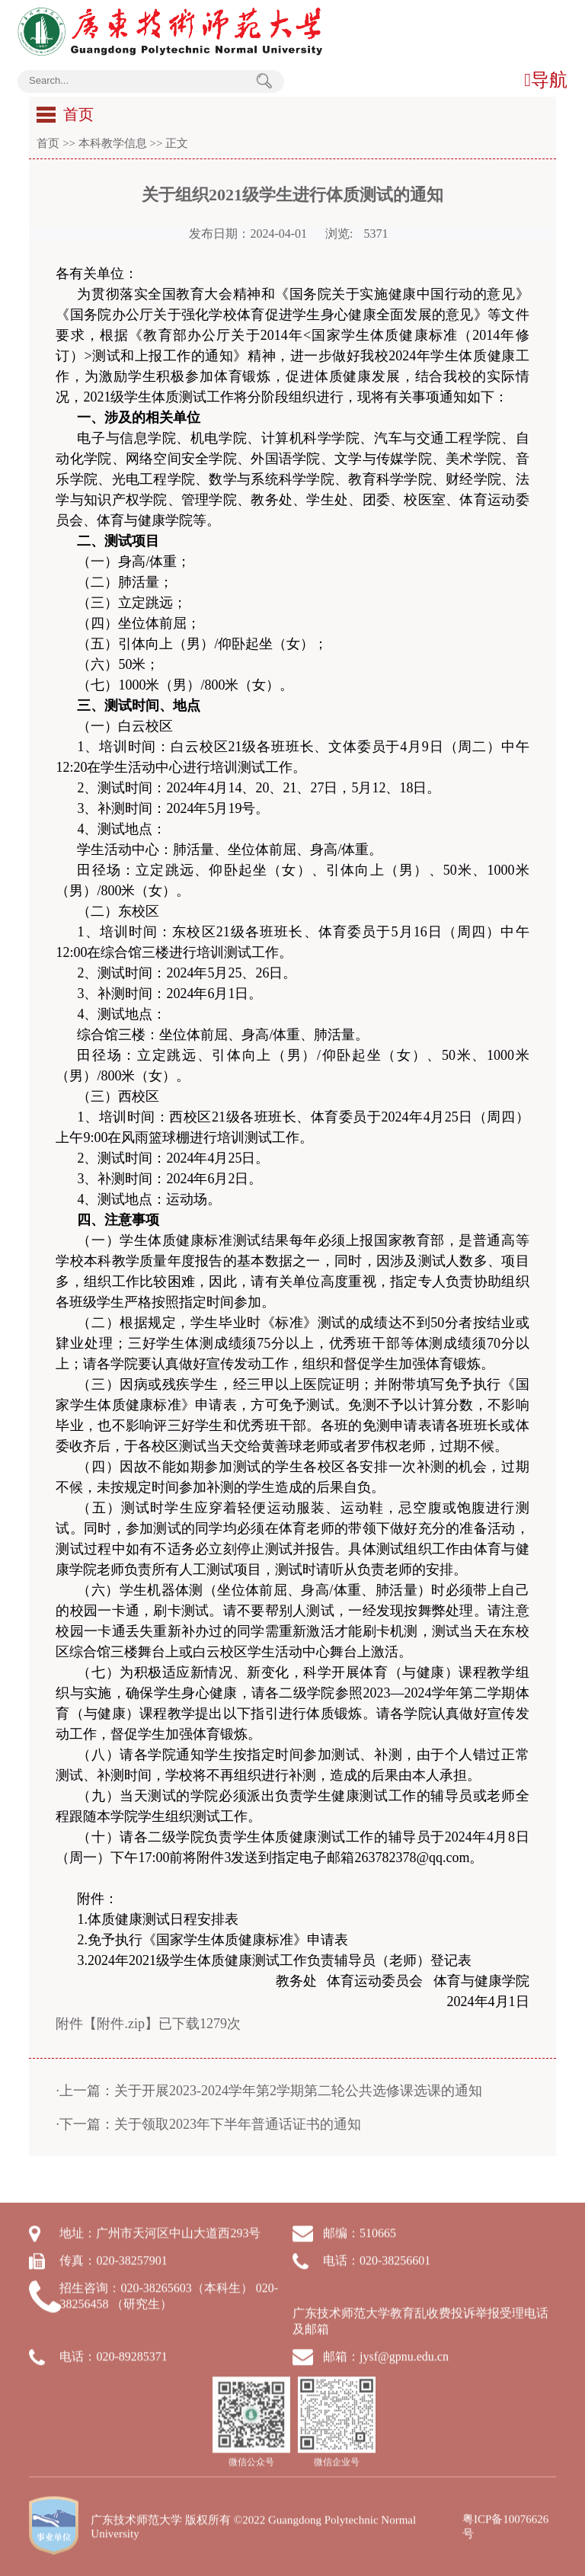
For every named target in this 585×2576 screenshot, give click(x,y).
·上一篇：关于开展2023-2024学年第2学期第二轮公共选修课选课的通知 (269, 2090)
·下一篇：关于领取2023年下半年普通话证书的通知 (208, 2124)
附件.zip (121, 2023)
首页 (48, 143)
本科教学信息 (112, 143)
